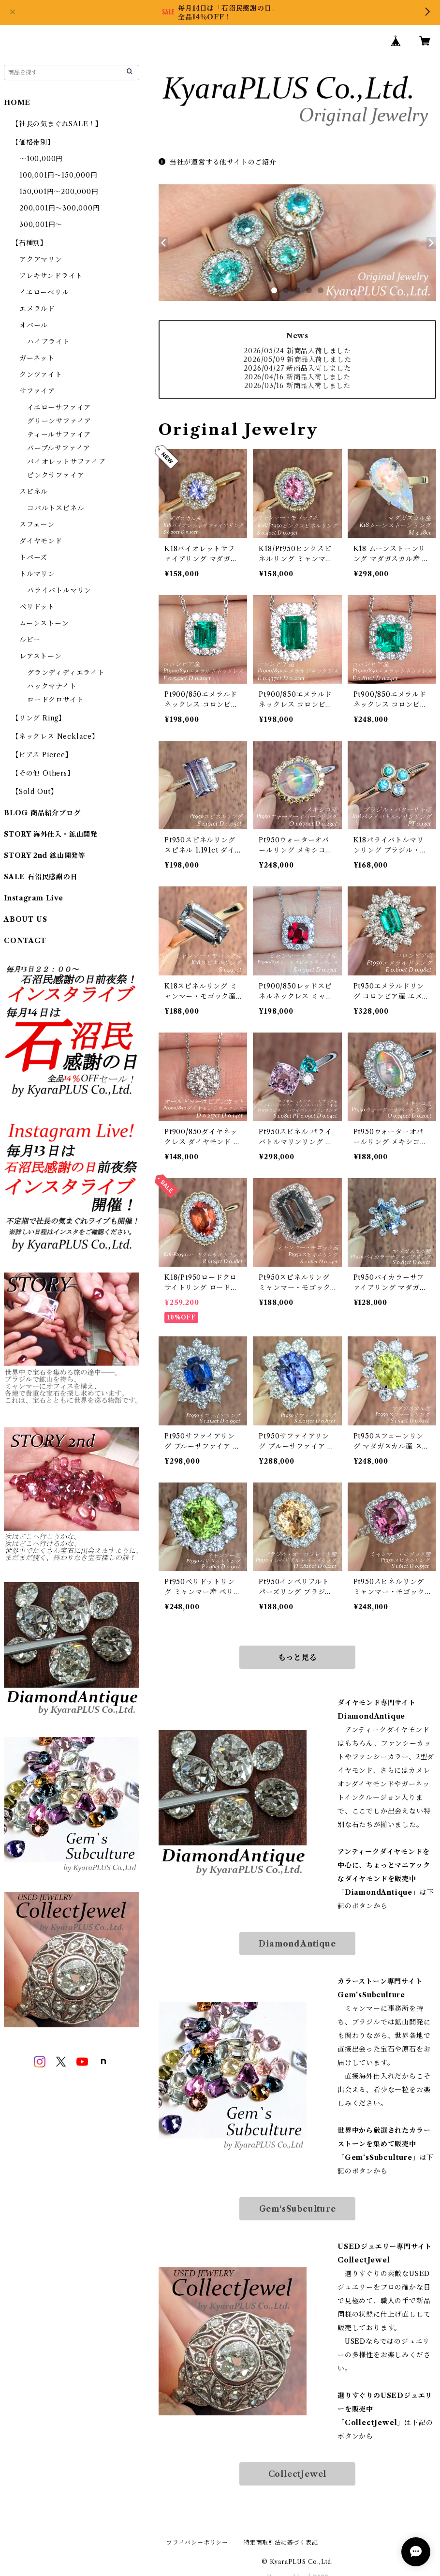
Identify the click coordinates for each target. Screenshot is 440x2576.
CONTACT (25, 940)
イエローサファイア (59, 407)
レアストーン (40, 656)
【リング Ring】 (39, 718)
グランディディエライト (66, 672)
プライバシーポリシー (197, 2542)
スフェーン (37, 524)
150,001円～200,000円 (59, 191)
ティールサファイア (59, 434)
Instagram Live (33, 898)
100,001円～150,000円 (58, 175)
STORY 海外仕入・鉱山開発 (51, 834)
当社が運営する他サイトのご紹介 (218, 162)
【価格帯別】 (33, 142)
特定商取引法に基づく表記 (281, 2542)
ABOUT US (25, 919)
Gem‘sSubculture (297, 2209)
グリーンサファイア (59, 421)
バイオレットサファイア (66, 461)
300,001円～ (40, 224)
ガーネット (37, 358)
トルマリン (37, 573)
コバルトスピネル (55, 508)
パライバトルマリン (59, 590)
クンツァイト (40, 374)
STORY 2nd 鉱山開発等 (45, 855)
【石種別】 (29, 243)
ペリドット (37, 606)
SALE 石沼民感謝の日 (41, 876)
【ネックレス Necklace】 (55, 736)
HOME (17, 102)
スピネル (33, 491)
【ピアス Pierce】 (42, 754)
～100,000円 (41, 158)
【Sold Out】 (35, 791)
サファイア (37, 391)
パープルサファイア (58, 448)
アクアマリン (40, 259)
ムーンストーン (44, 623)
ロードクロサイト (55, 699)
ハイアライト (48, 341)
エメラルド (37, 308)
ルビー (29, 639)
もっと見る (297, 1657)
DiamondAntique (297, 1943)
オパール (33, 325)
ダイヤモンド (40, 541)
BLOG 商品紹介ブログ (42, 813)
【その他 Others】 (43, 773)
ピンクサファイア (55, 475)
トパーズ (33, 557)
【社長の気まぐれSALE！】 (57, 124)
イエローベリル (44, 292)
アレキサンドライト (51, 275)
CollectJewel (297, 2474)
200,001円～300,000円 (59, 208)
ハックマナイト (52, 686)
